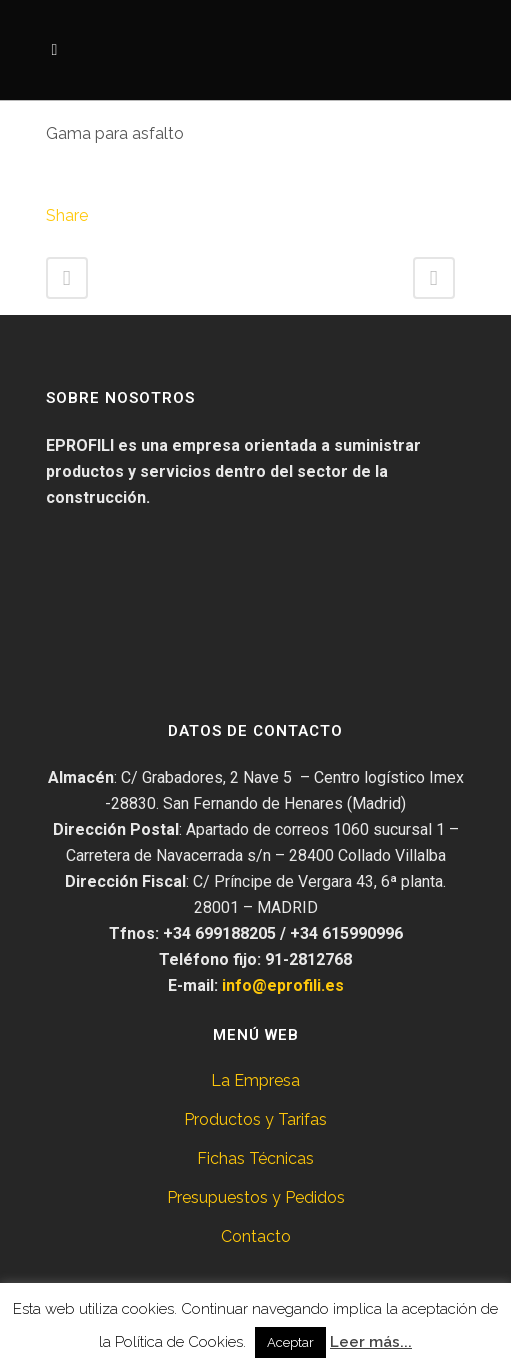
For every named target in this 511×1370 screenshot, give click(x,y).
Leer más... (371, 1342)
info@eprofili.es (283, 985)
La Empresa (255, 1080)
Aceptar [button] (290, 1342)
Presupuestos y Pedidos (256, 1197)
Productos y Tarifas (255, 1119)
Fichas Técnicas (255, 1158)
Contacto (256, 1236)
